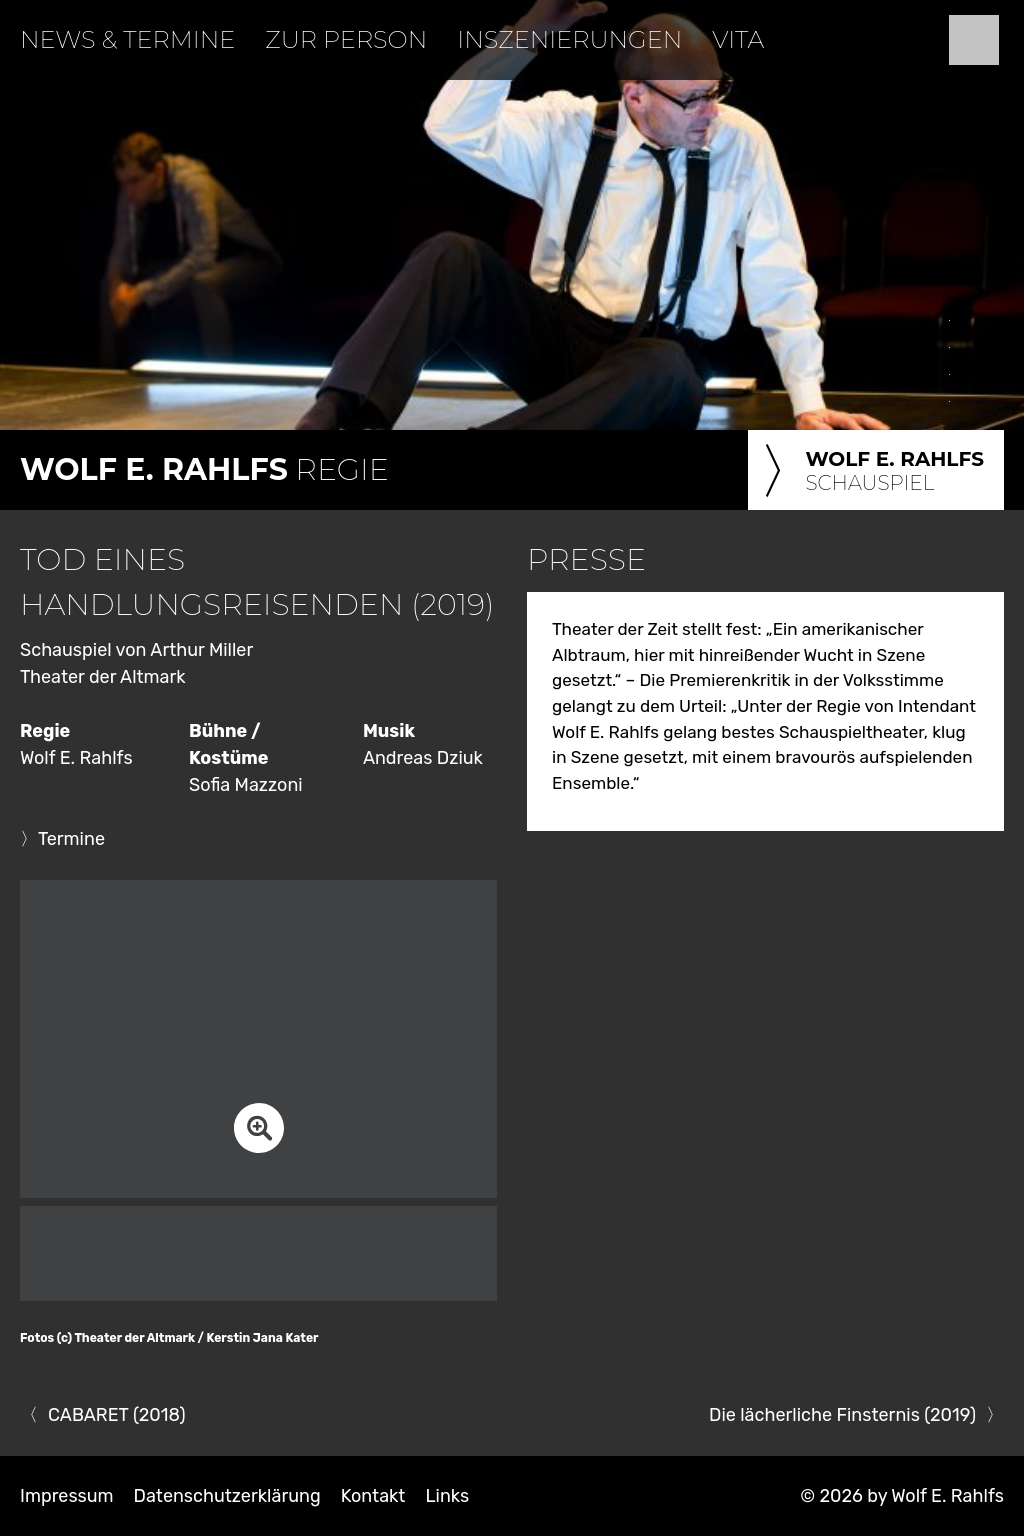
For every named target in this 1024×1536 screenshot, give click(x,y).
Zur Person (346, 39)
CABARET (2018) (116, 1415)
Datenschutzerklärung (227, 1496)
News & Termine (127, 39)
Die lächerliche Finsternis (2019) (842, 1415)
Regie (204, 469)
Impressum (67, 1496)
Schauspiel (871, 472)
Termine (71, 839)
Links (447, 1496)
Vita (738, 39)
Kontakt (373, 1496)
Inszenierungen (569, 39)
